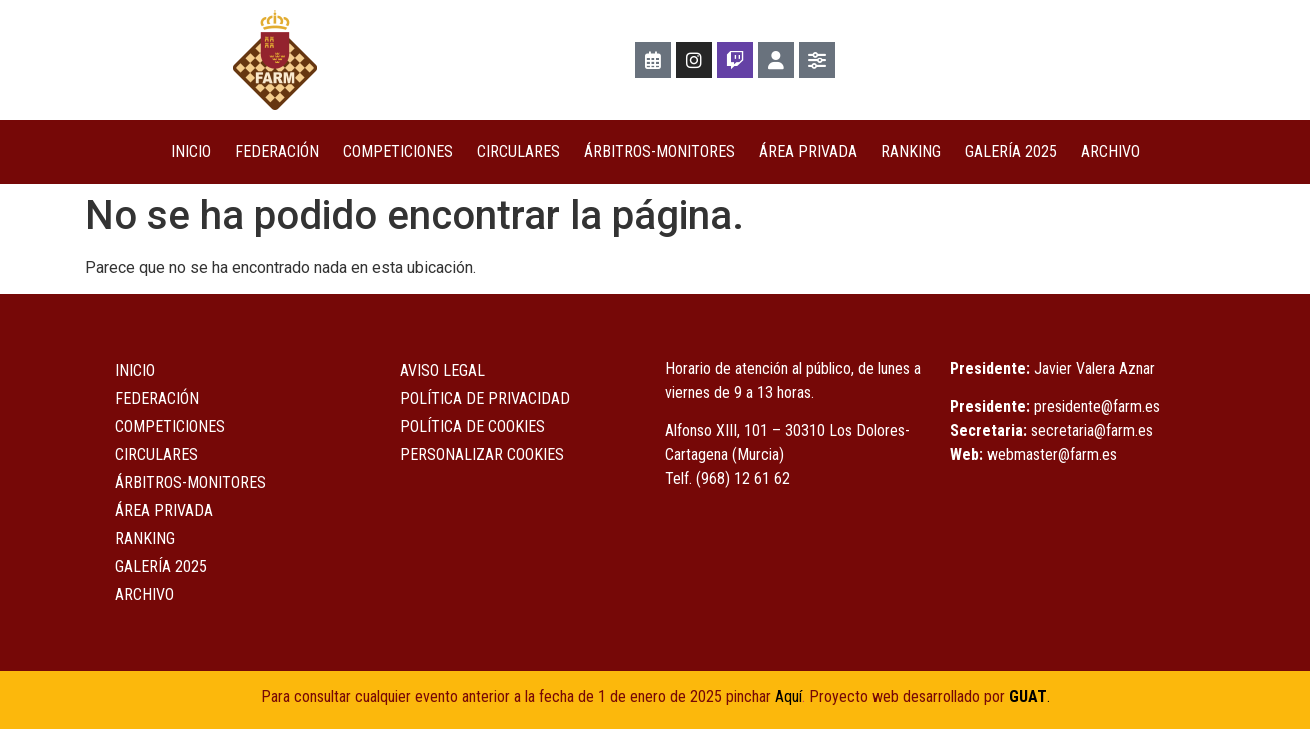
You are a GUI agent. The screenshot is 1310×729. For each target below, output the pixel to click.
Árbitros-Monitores (659, 151)
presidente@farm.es (1097, 406)
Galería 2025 (1011, 151)
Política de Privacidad (485, 398)
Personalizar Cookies (482, 454)
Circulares (518, 151)
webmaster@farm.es (1052, 454)
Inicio (191, 151)
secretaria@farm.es (1092, 430)
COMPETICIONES (398, 151)
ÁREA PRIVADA (808, 151)
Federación (277, 151)
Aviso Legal (442, 370)
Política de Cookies (472, 426)
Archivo (1110, 151)
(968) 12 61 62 (743, 478)
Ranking (911, 151)
